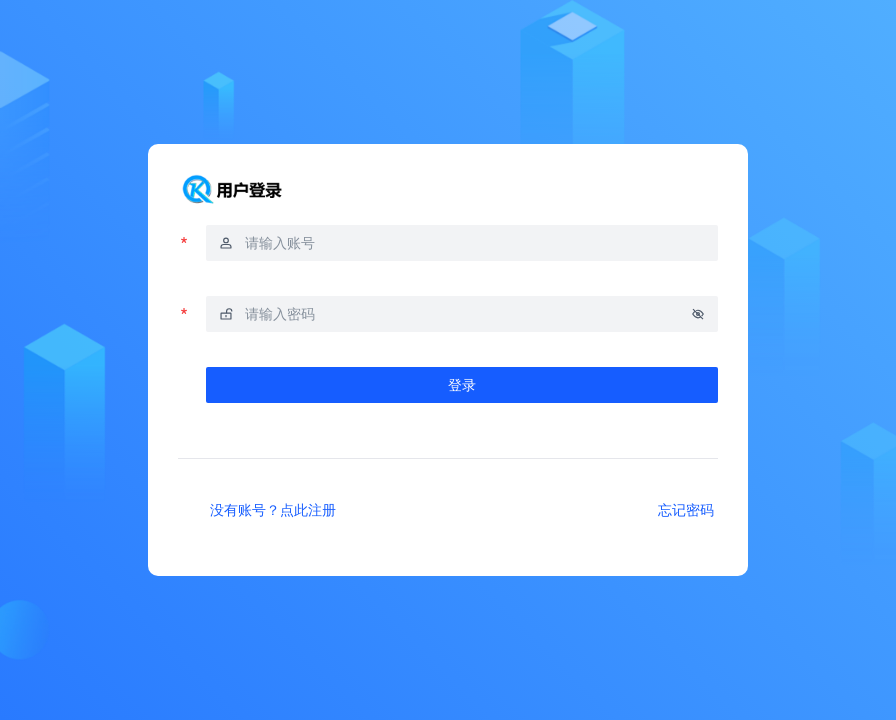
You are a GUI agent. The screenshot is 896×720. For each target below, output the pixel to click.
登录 (462, 384)
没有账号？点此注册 (273, 509)
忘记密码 (686, 509)
